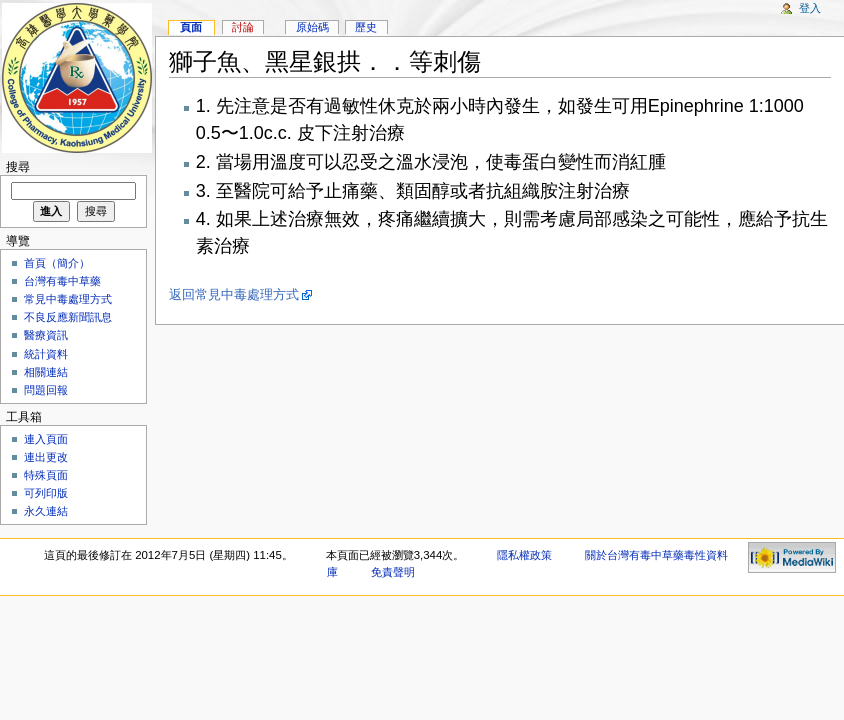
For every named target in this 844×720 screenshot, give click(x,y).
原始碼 (312, 27)
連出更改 (46, 457)
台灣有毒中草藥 (62, 281)
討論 (243, 27)
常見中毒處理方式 (68, 299)
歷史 (366, 27)
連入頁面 (46, 439)
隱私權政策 (524, 555)
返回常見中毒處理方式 (234, 295)
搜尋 (18, 167)
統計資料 (46, 354)
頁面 (191, 27)
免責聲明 (393, 572)
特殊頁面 (46, 475)
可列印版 (46, 493)
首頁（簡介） (57, 263)
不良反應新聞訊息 (68, 317)
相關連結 (46, 372)
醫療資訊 (46, 335)
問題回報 (46, 390)
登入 (810, 8)
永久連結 (46, 511)
